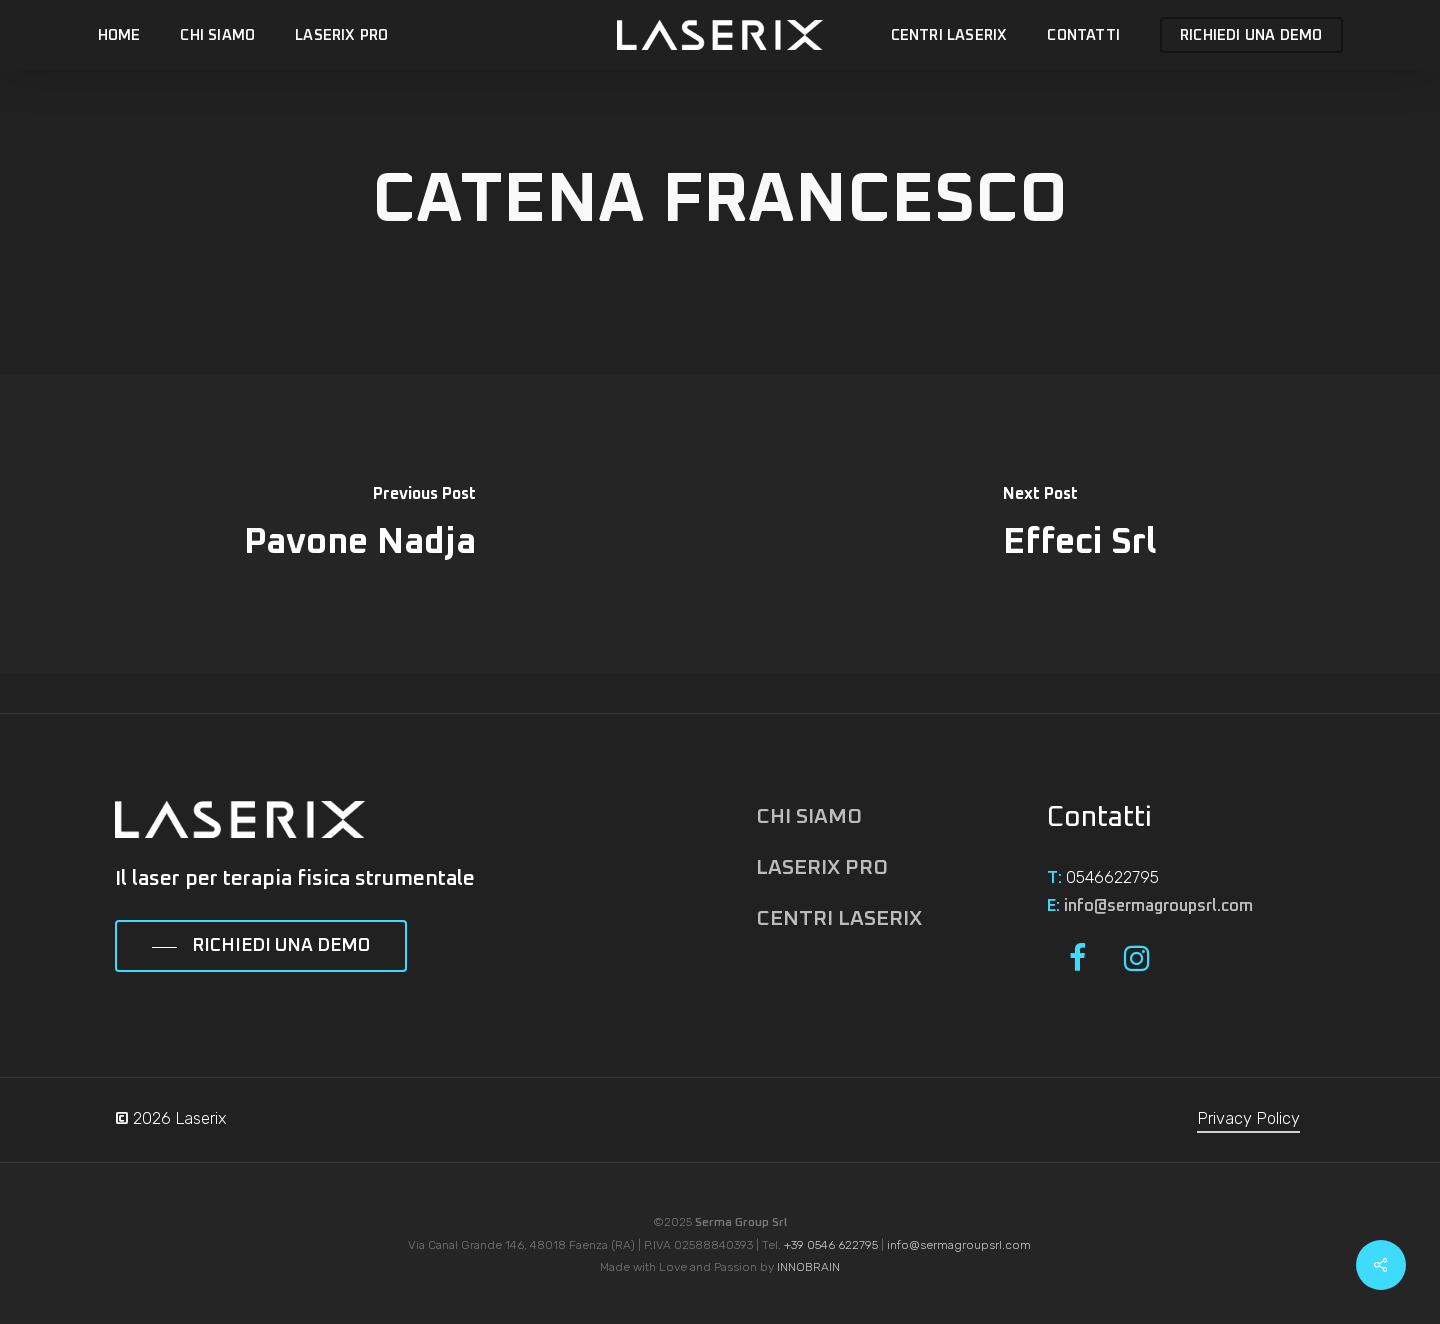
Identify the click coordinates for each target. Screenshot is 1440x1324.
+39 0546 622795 (831, 1245)
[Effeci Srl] (1080, 524)
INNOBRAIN (808, 1267)
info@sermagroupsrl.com (1158, 906)
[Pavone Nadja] (360, 524)
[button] (261, 947)
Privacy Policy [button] (1248, 1118)
